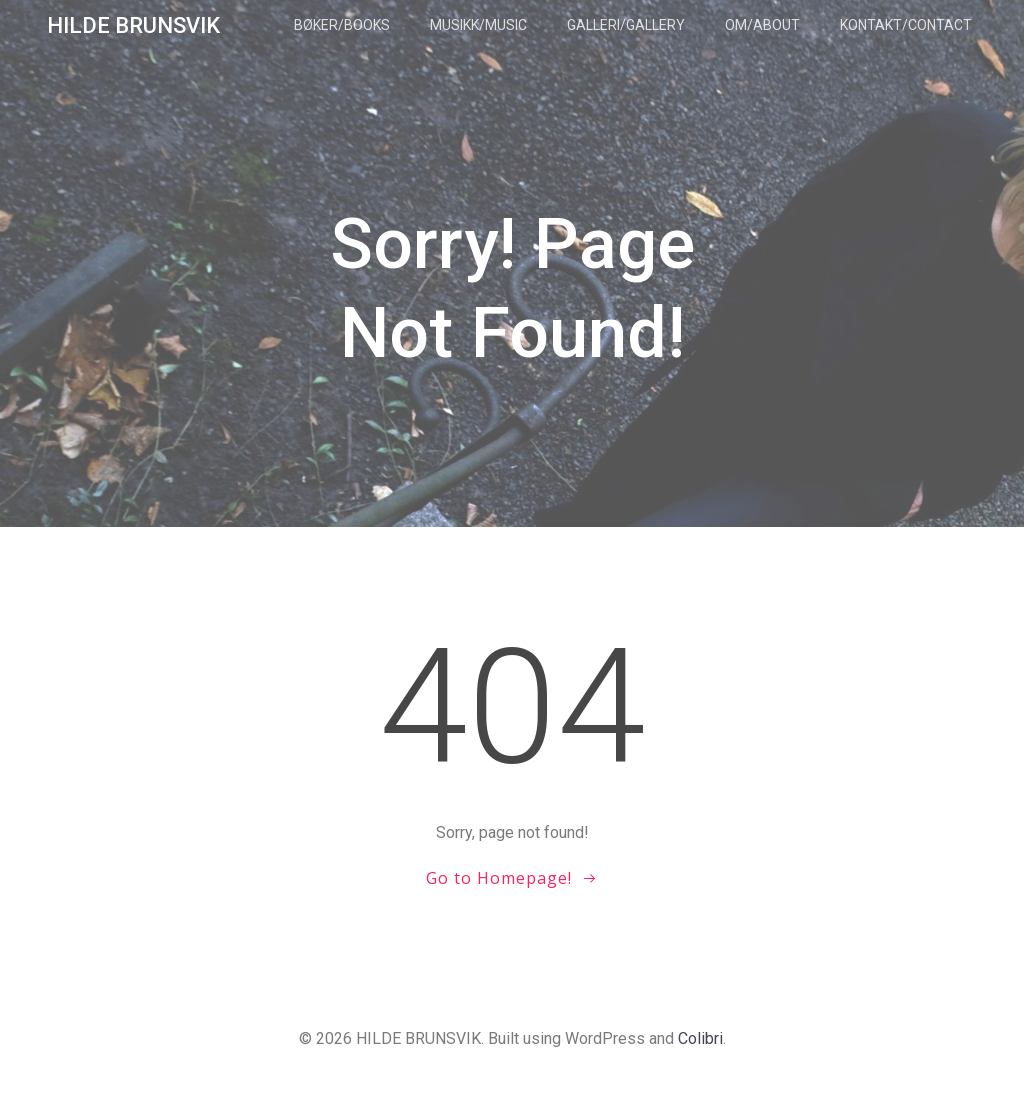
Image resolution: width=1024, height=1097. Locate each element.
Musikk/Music (478, 25)
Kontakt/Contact (906, 25)
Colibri (700, 1038)
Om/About (762, 25)
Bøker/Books (342, 25)
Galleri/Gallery (626, 25)
